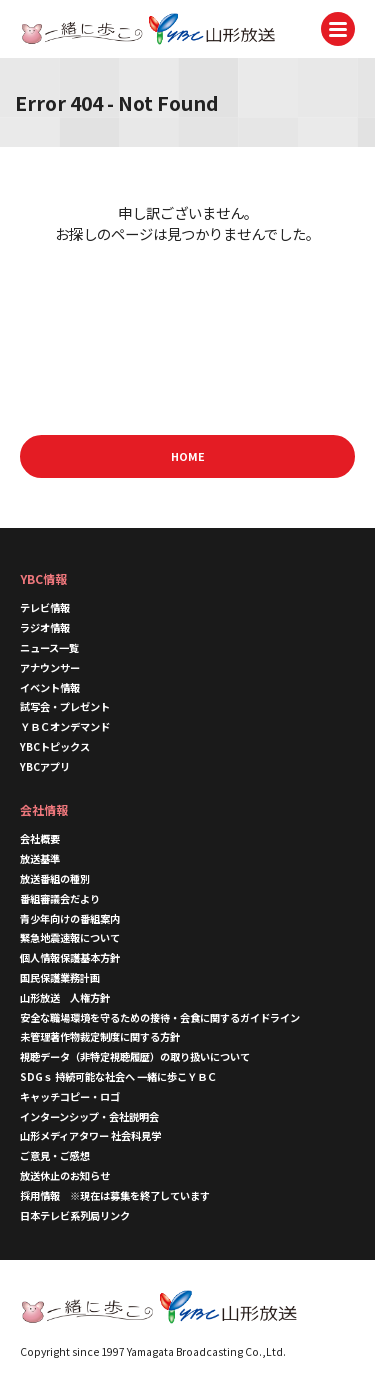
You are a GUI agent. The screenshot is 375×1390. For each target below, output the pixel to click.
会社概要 (40, 838)
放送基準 (40, 858)
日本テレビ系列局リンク (75, 1215)
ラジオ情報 (45, 627)
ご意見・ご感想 (55, 1155)
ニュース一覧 (49, 647)
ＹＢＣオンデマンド (65, 726)
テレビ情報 (45, 607)
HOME (188, 456)
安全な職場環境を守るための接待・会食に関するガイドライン (160, 1017)
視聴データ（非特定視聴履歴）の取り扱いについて (135, 1056)
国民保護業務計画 (60, 977)
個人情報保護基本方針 (70, 957)
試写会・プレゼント (65, 706)
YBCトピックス (55, 746)
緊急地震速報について (70, 937)
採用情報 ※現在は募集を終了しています (115, 1195)
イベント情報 (50, 687)
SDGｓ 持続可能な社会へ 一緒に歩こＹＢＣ (118, 1076)
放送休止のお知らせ (65, 1175)
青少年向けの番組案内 (70, 918)
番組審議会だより (60, 898)
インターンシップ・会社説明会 (89, 1116)
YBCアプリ (45, 766)
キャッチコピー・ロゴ (70, 1096)
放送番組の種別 (55, 878)
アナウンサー (50, 667)
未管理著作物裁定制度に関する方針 (100, 1036)
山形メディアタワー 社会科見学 (90, 1135)
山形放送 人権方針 (65, 997)
